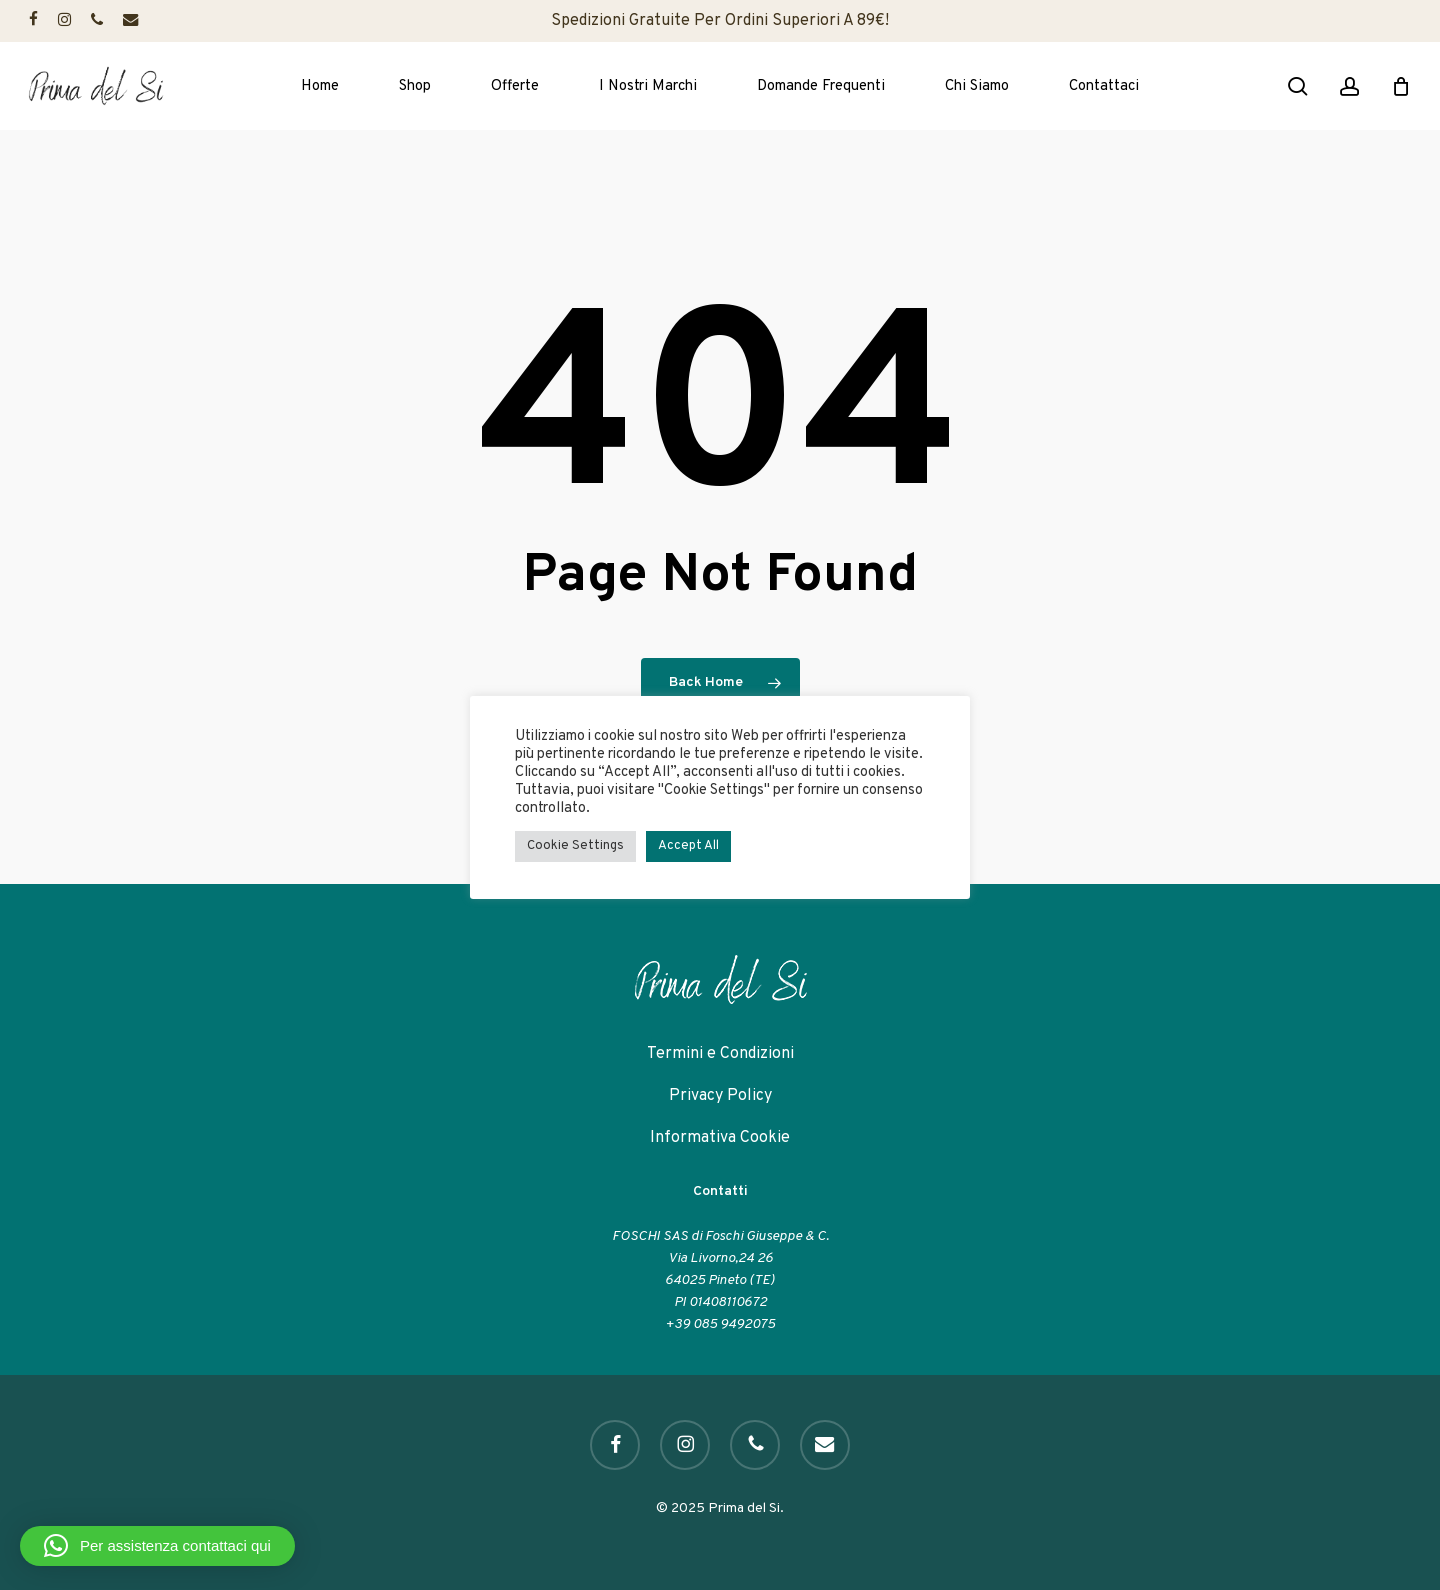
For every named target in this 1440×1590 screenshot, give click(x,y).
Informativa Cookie (720, 1138)
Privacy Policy (720, 1096)
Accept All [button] (688, 846)
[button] (157, 1546)
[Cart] (1401, 86)
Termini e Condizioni (720, 1054)
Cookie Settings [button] (575, 846)
